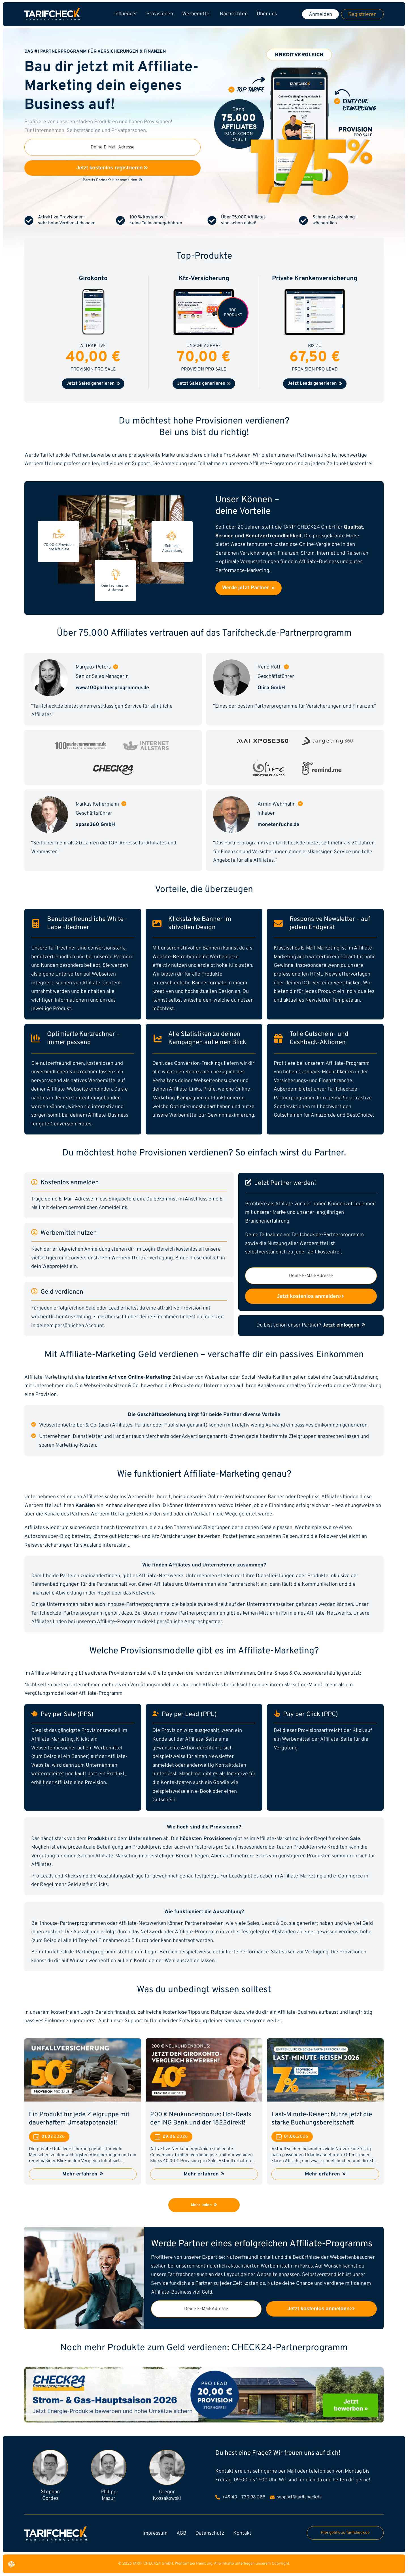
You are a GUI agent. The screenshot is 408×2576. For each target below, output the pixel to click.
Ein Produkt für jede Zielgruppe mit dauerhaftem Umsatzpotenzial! (79, 2119)
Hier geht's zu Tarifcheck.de (345, 2532)
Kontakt (242, 2533)
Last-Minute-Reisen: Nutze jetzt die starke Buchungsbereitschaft (321, 2119)
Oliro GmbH (271, 688)
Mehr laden (204, 2205)
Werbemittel (196, 14)
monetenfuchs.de (278, 824)
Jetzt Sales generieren (93, 383)
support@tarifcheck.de (296, 2497)
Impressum (155, 2533)
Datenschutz (210, 2533)
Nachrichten (234, 14)
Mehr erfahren (82, 2174)
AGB (181, 2533)
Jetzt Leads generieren (315, 383)
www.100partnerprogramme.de (112, 688)
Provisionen (159, 14)
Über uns (267, 14)
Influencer (125, 14)
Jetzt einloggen (343, 1325)
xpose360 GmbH (95, 824)
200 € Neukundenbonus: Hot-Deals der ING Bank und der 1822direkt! (200, 2119)
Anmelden (320, 14)
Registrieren (362, 14)
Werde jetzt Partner (248, 588)
